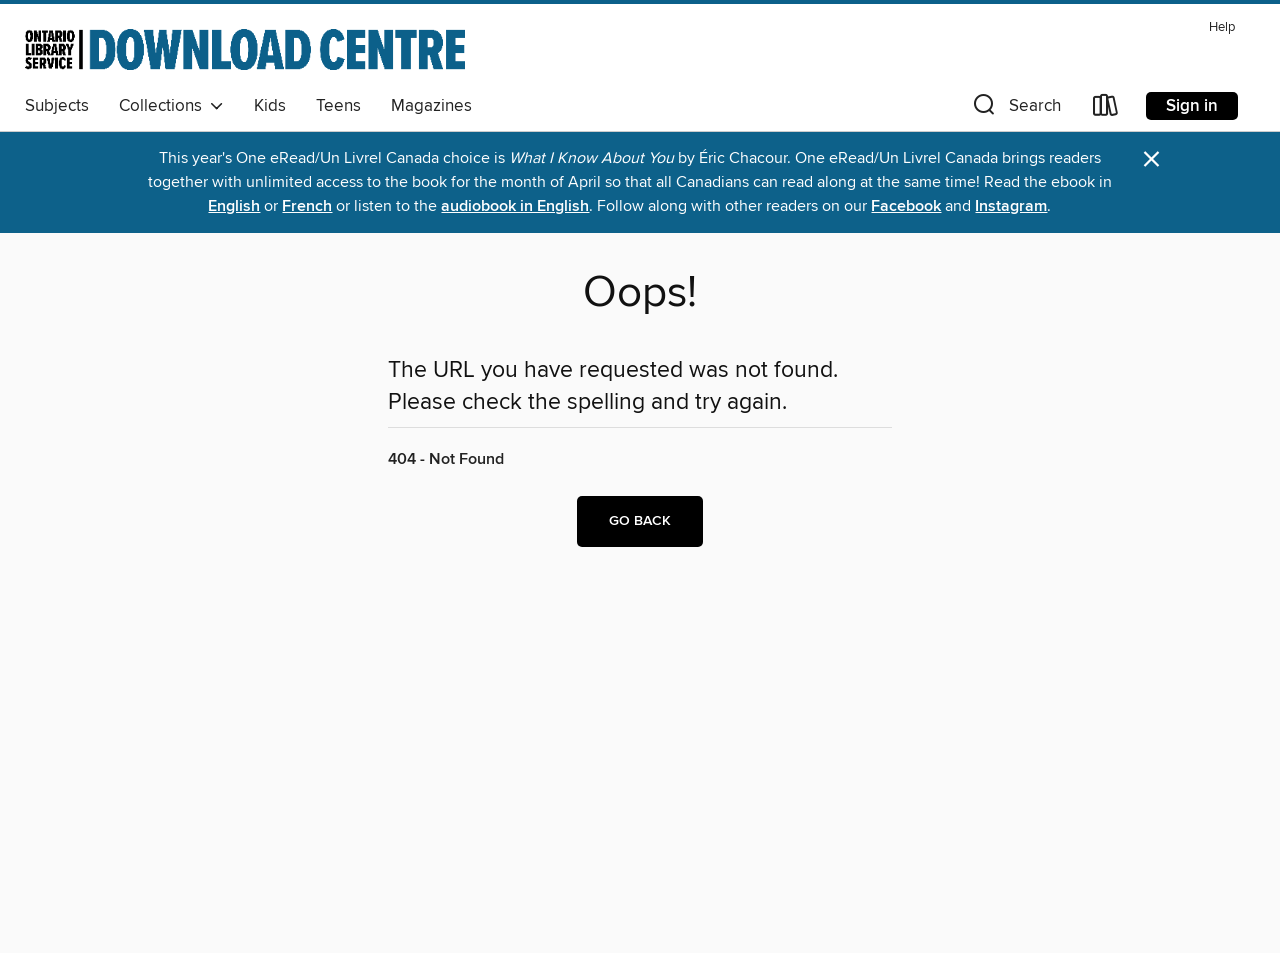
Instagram (1011, 206)
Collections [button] (171, 106)
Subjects (57, 106)
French (307, 206)
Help (1222, 27)
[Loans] (1106, 109)
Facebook (906, 206)
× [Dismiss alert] (1151, 159)
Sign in (1192, 106)
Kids (270, 106)
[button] (1015, 109)
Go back (640, 521)
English (234, 206)
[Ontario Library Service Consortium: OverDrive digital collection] (245, 49)
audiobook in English (515, 206)
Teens (338, 106)
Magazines (431, 106)
